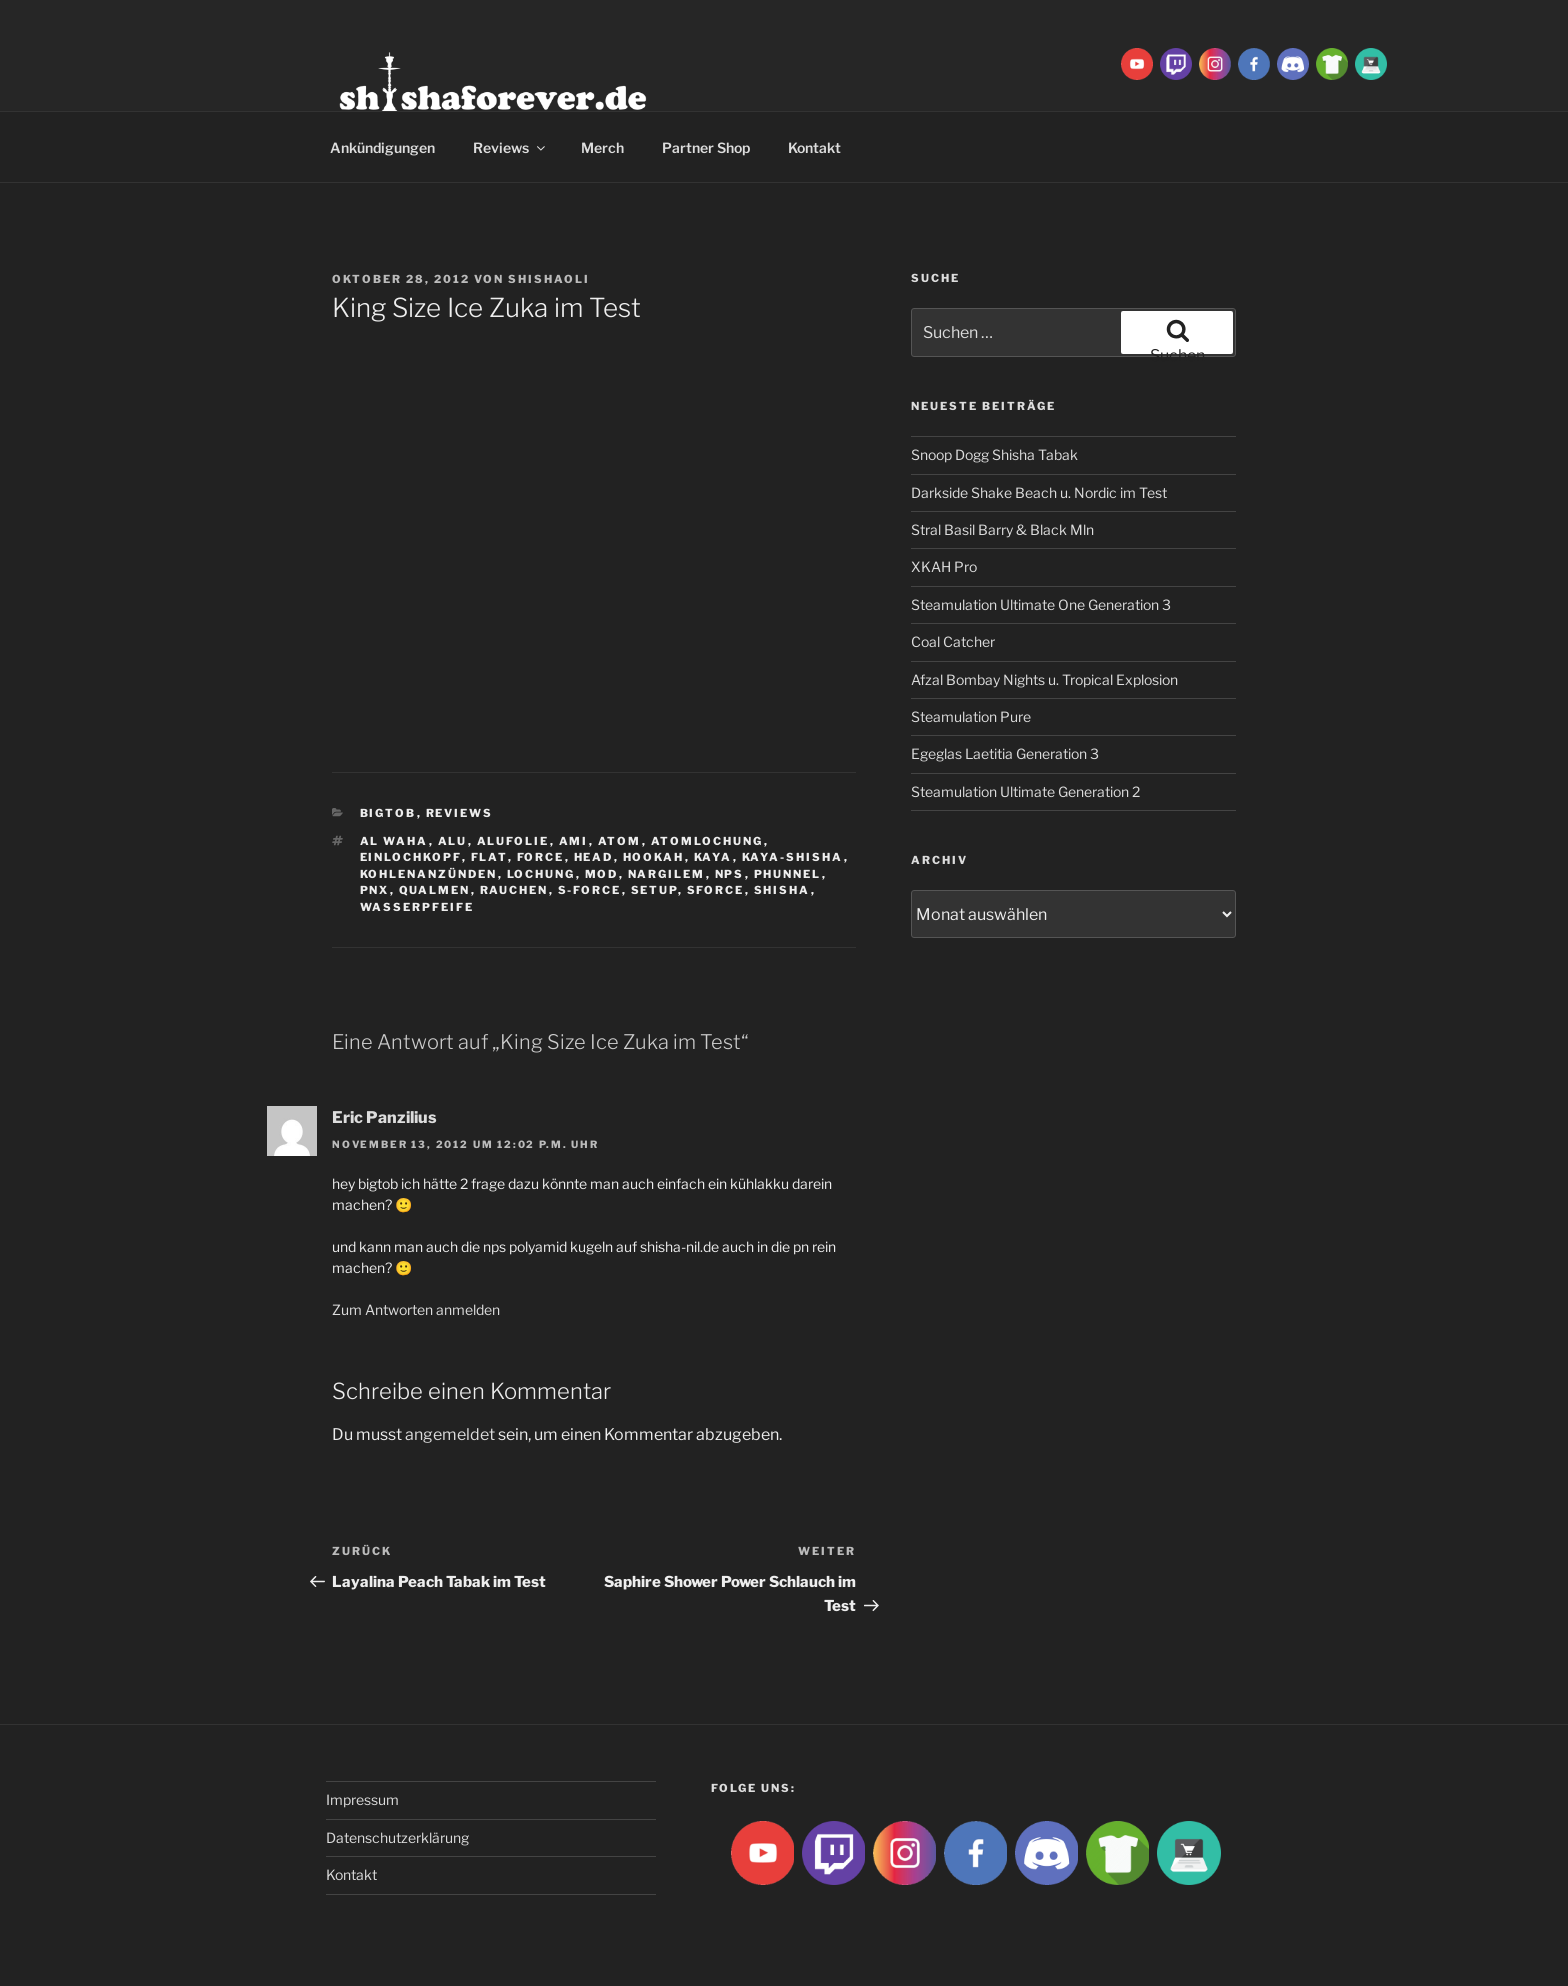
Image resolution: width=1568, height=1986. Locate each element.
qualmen (435, 890)
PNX (375, 890)
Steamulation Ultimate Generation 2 (1025, 791)
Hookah (654, 857)
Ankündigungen (382, 147)
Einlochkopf (411, 857)
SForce (716, 890)
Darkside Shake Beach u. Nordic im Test (1039, 492)
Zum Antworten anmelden (416, 1309)
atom (620, 841)
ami (574, 841)
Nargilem (667, 874)
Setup (654, 890)
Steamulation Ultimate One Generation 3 (1041, 604)
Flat (489, 857)
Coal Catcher (953, 641)
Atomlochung (707, 841)
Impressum (362, 1799)
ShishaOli (549, 279)
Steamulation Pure (971, 716)
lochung (541, 874)
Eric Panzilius (384, 1117)
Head (594, 857)
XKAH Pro (944, 566)
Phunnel (788, 874)
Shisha (782, 890)
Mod (602, 874)
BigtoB (388, 813)
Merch (602, 147)
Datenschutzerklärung (397, 1837)
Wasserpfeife (417, 907)
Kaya (713, 857)
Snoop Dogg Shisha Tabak (994, 454)
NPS (730, 874)
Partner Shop (706, 147)
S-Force (590, 890)
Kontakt (814, 147)
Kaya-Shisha (793, 857)
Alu (453, 841)
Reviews (510, 147)
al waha (394, 841)
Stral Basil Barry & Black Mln (1002, 529)
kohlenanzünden (429, 874)
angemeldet (450, 1434)
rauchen (514, 890)
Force (541, 857)
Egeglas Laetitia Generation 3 (1005, 753)
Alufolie (513, 841)
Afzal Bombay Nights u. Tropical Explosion (1044, 679)
